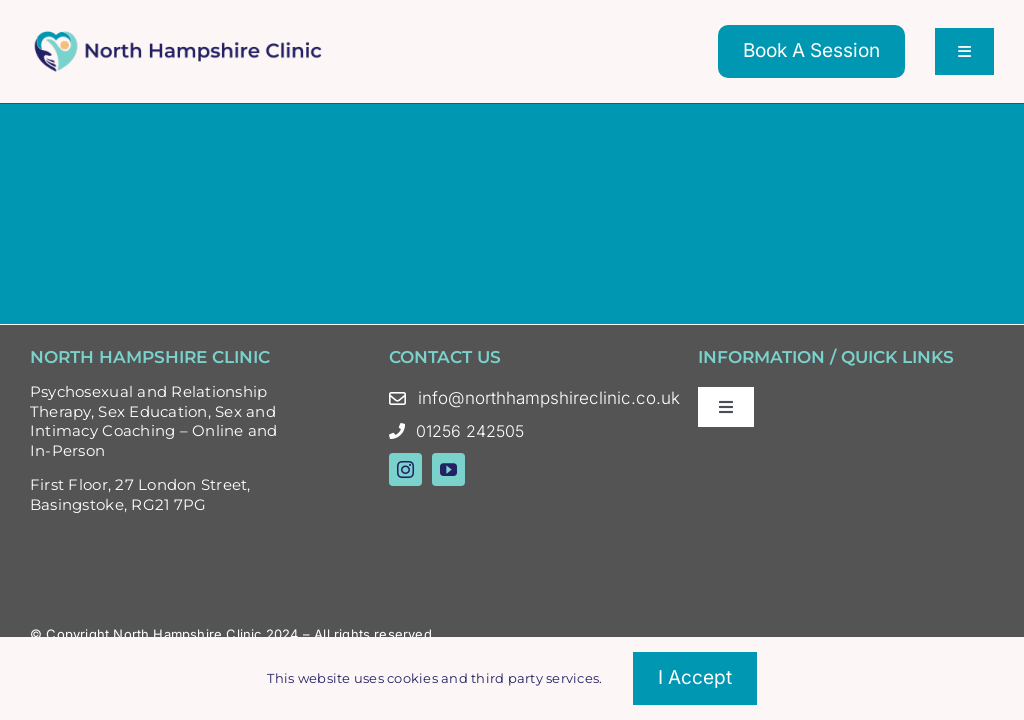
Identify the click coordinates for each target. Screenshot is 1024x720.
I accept (695, 677)
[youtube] (448, 469)
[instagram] (405, 469)
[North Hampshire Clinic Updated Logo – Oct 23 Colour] (180, 37)
